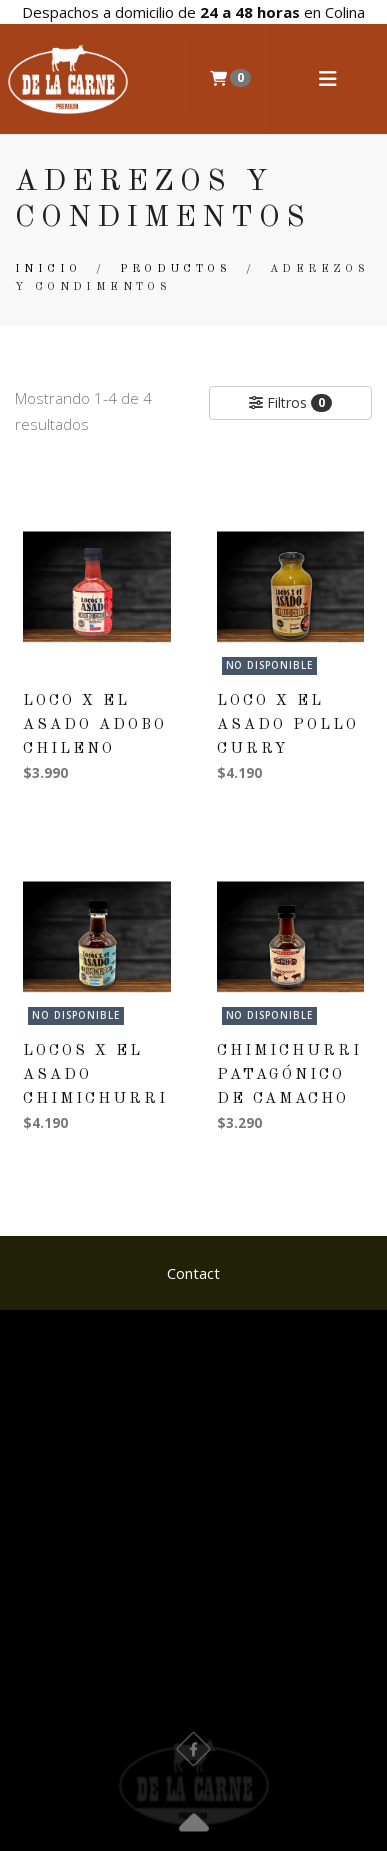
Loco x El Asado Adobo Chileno (95, 725)
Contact (193, 1273)
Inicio (48, 269)
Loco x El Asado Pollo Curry (288, 725)
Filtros (290, 402)
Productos (175, 269)
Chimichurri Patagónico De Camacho (289, 1075)
